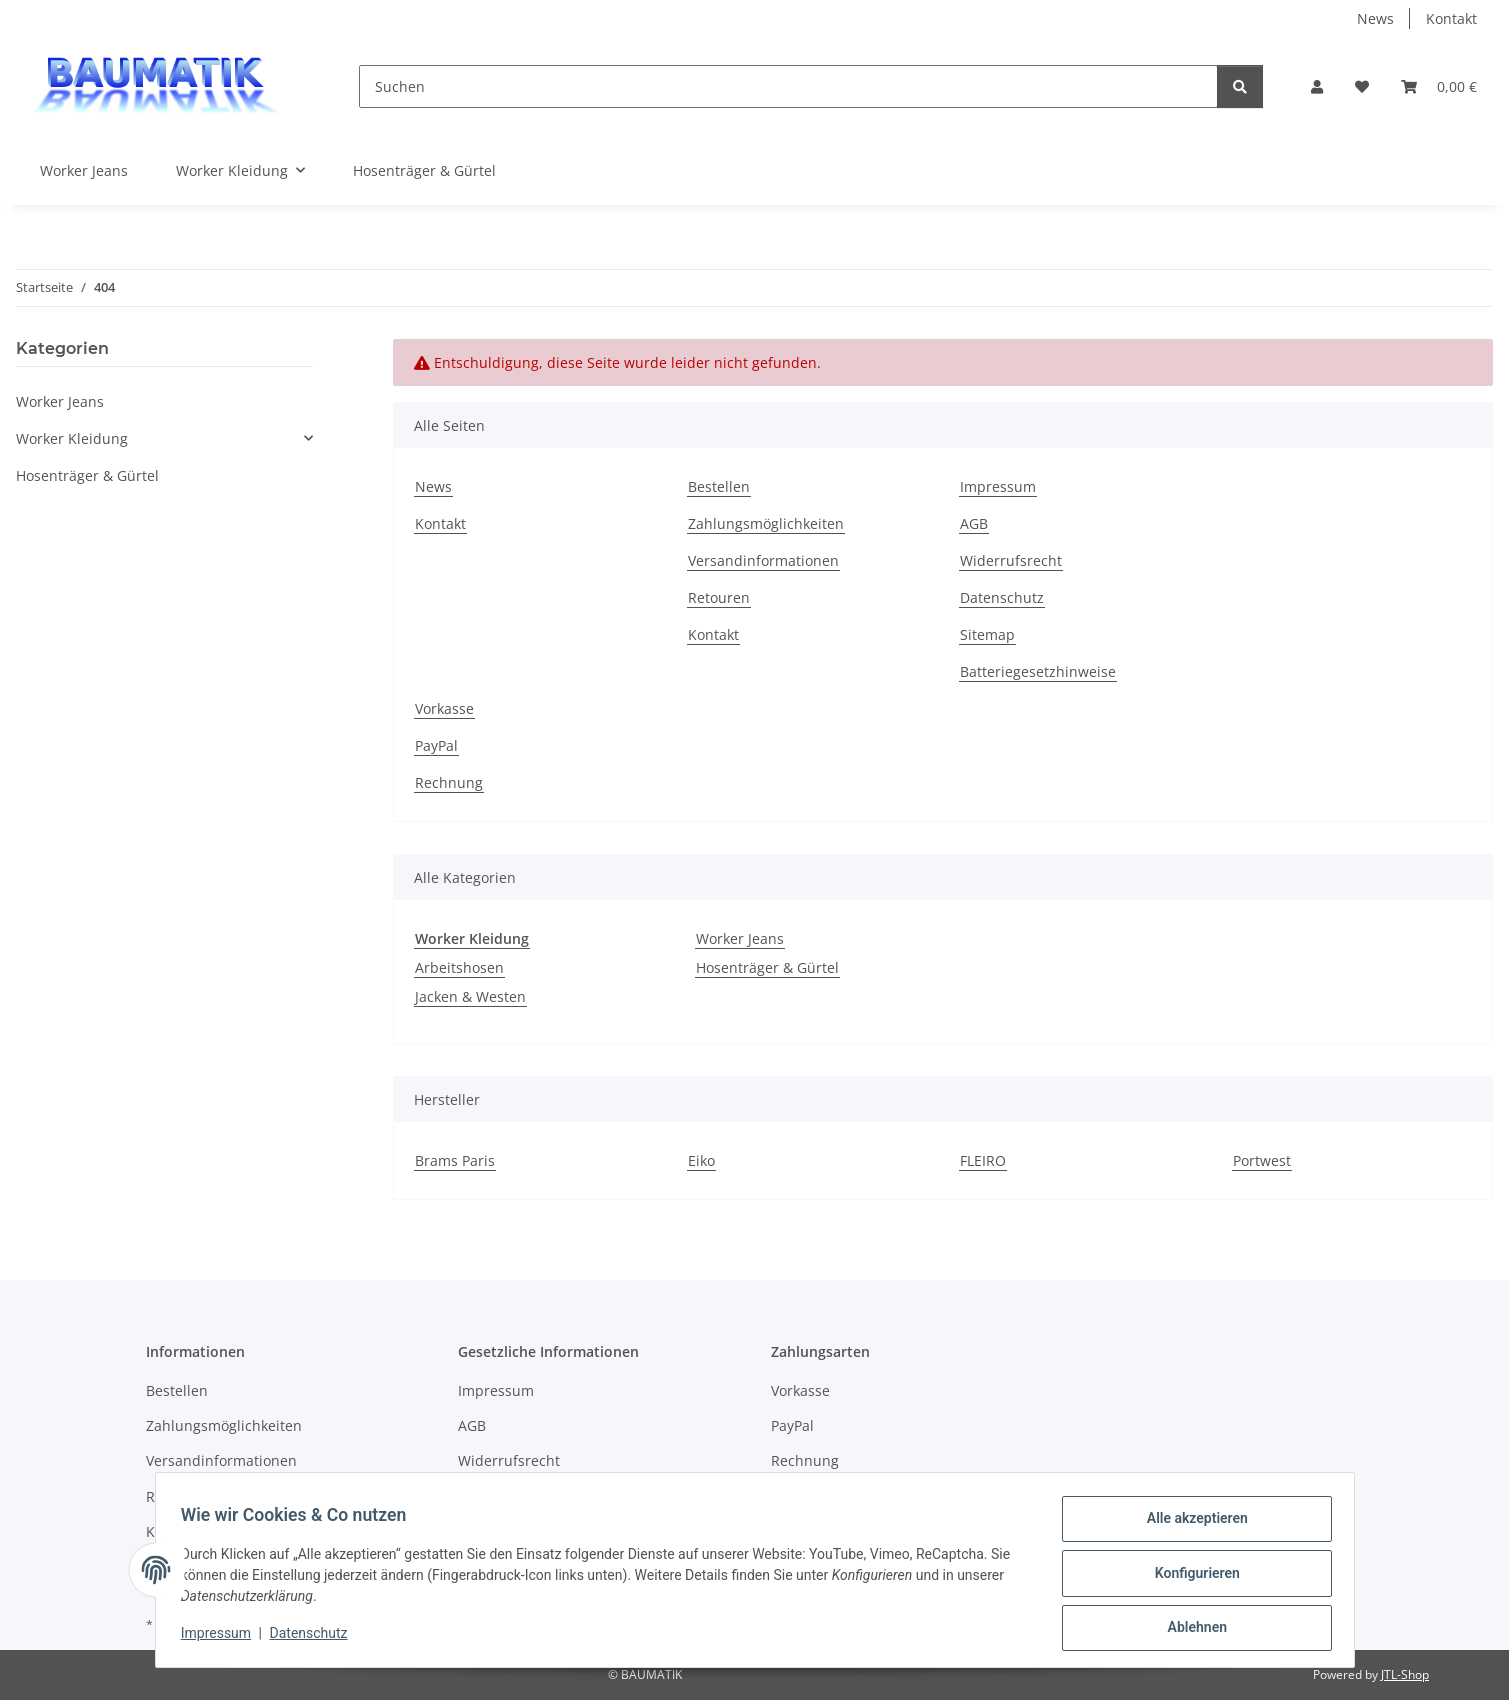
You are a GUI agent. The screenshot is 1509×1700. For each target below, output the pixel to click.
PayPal (436, 745)
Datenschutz (315, 1638)
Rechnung (449, 782)
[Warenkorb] (1439, 86)
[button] (1317, 86)
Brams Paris (455, 1160)
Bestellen (719, 486)
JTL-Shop (1405, 1674)
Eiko (701, 1160)
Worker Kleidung (72, 438)
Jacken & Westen (470, 996)
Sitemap (987, 634)
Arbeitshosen (459, 967)
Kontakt (1451, 18)
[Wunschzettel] (1362, 86)
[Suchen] (788, 86)
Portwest (1262, 1160)
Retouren (719, 597)
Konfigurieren (1190, 1577)
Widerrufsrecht (1011, 560)
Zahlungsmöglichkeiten (766, 523)
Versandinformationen (763, 560)
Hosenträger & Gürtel (767, 967)
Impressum (223, 1638)
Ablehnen (1190, 1629)
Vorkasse (444, 708)
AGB (974, 523)
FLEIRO (983, 1160)
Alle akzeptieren (1190, 1525)
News (1375, 18)
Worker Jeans (740, 938)
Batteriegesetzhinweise (1038, 671)
